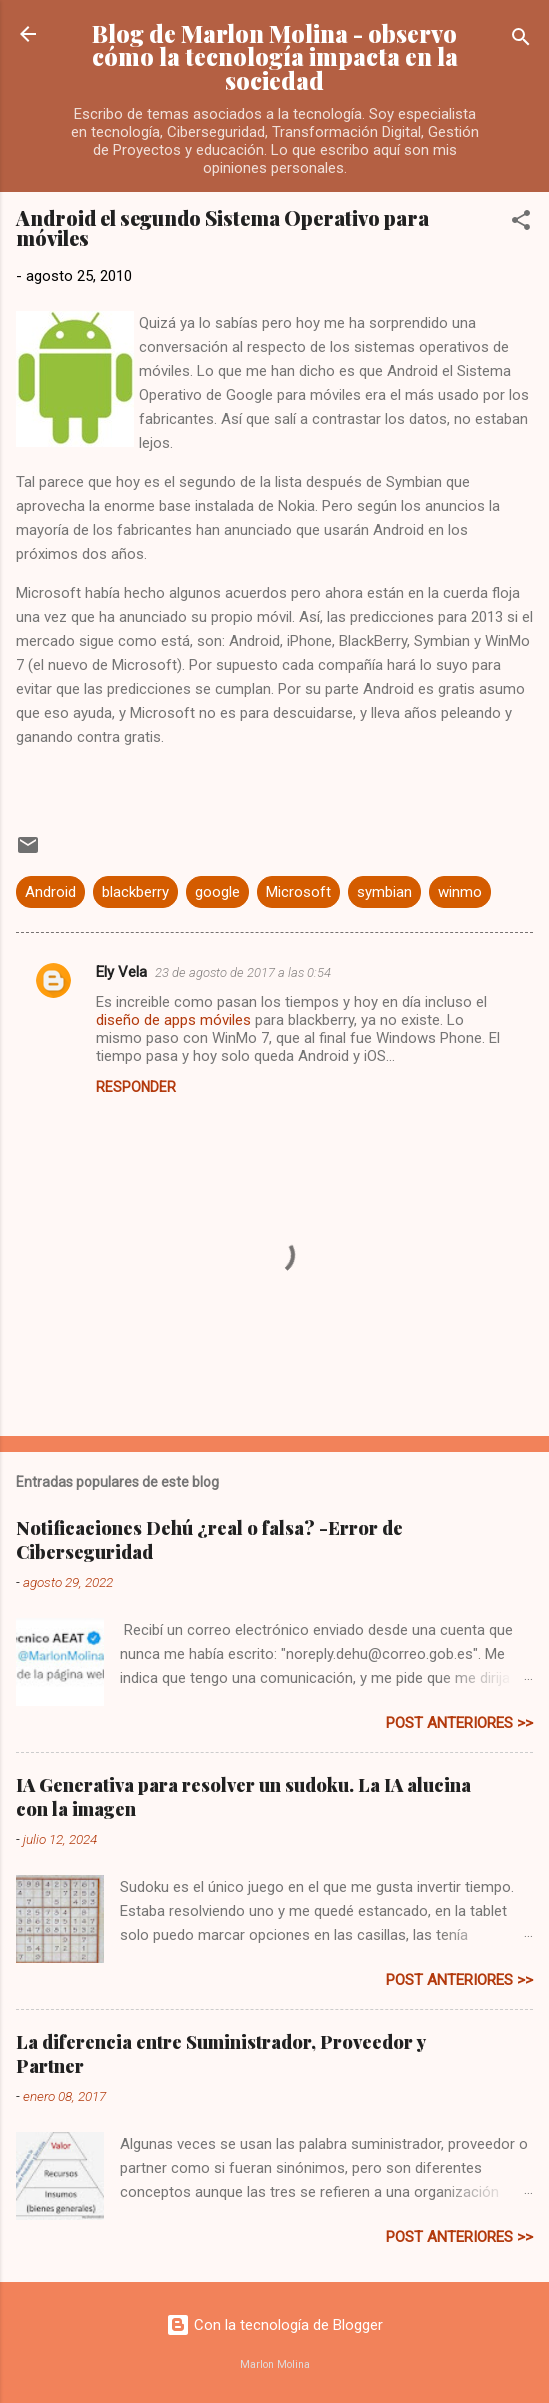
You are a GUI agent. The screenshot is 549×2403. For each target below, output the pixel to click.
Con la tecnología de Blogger (274, 2325)
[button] (521, 223)
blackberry (135, 892)
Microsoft (298, 892)
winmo (460, 892)
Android (50, 892)
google (217, 892)
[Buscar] (521, 40)
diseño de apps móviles (173, 1020)
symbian (384, 892)
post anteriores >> (459, 1723)
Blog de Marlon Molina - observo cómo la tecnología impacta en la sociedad (275, 57)
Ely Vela (121, 972)
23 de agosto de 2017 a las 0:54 (243, 972)
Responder (136, 1087)
